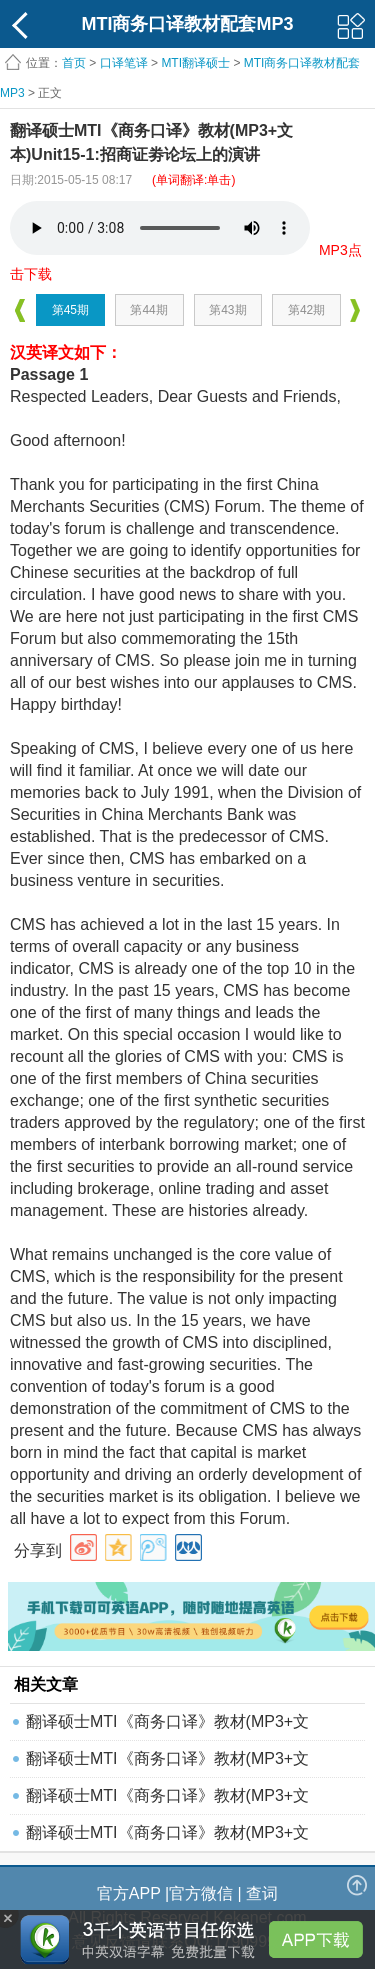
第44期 (148, 310)
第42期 (306, 310)
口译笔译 (124, 63)
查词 (262, 1893)
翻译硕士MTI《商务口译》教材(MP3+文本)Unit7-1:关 (167, 1726)
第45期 (70, 310)
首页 (74, 63)
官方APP (129, 1893)
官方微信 (201, 1893)
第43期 (227, 310)
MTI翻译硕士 (195, 63)
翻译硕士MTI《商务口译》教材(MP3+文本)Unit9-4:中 (167, 1837)
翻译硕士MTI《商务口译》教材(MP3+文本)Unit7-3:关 (167, 1763)
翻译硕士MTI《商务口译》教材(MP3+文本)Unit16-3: (167, 1800)
